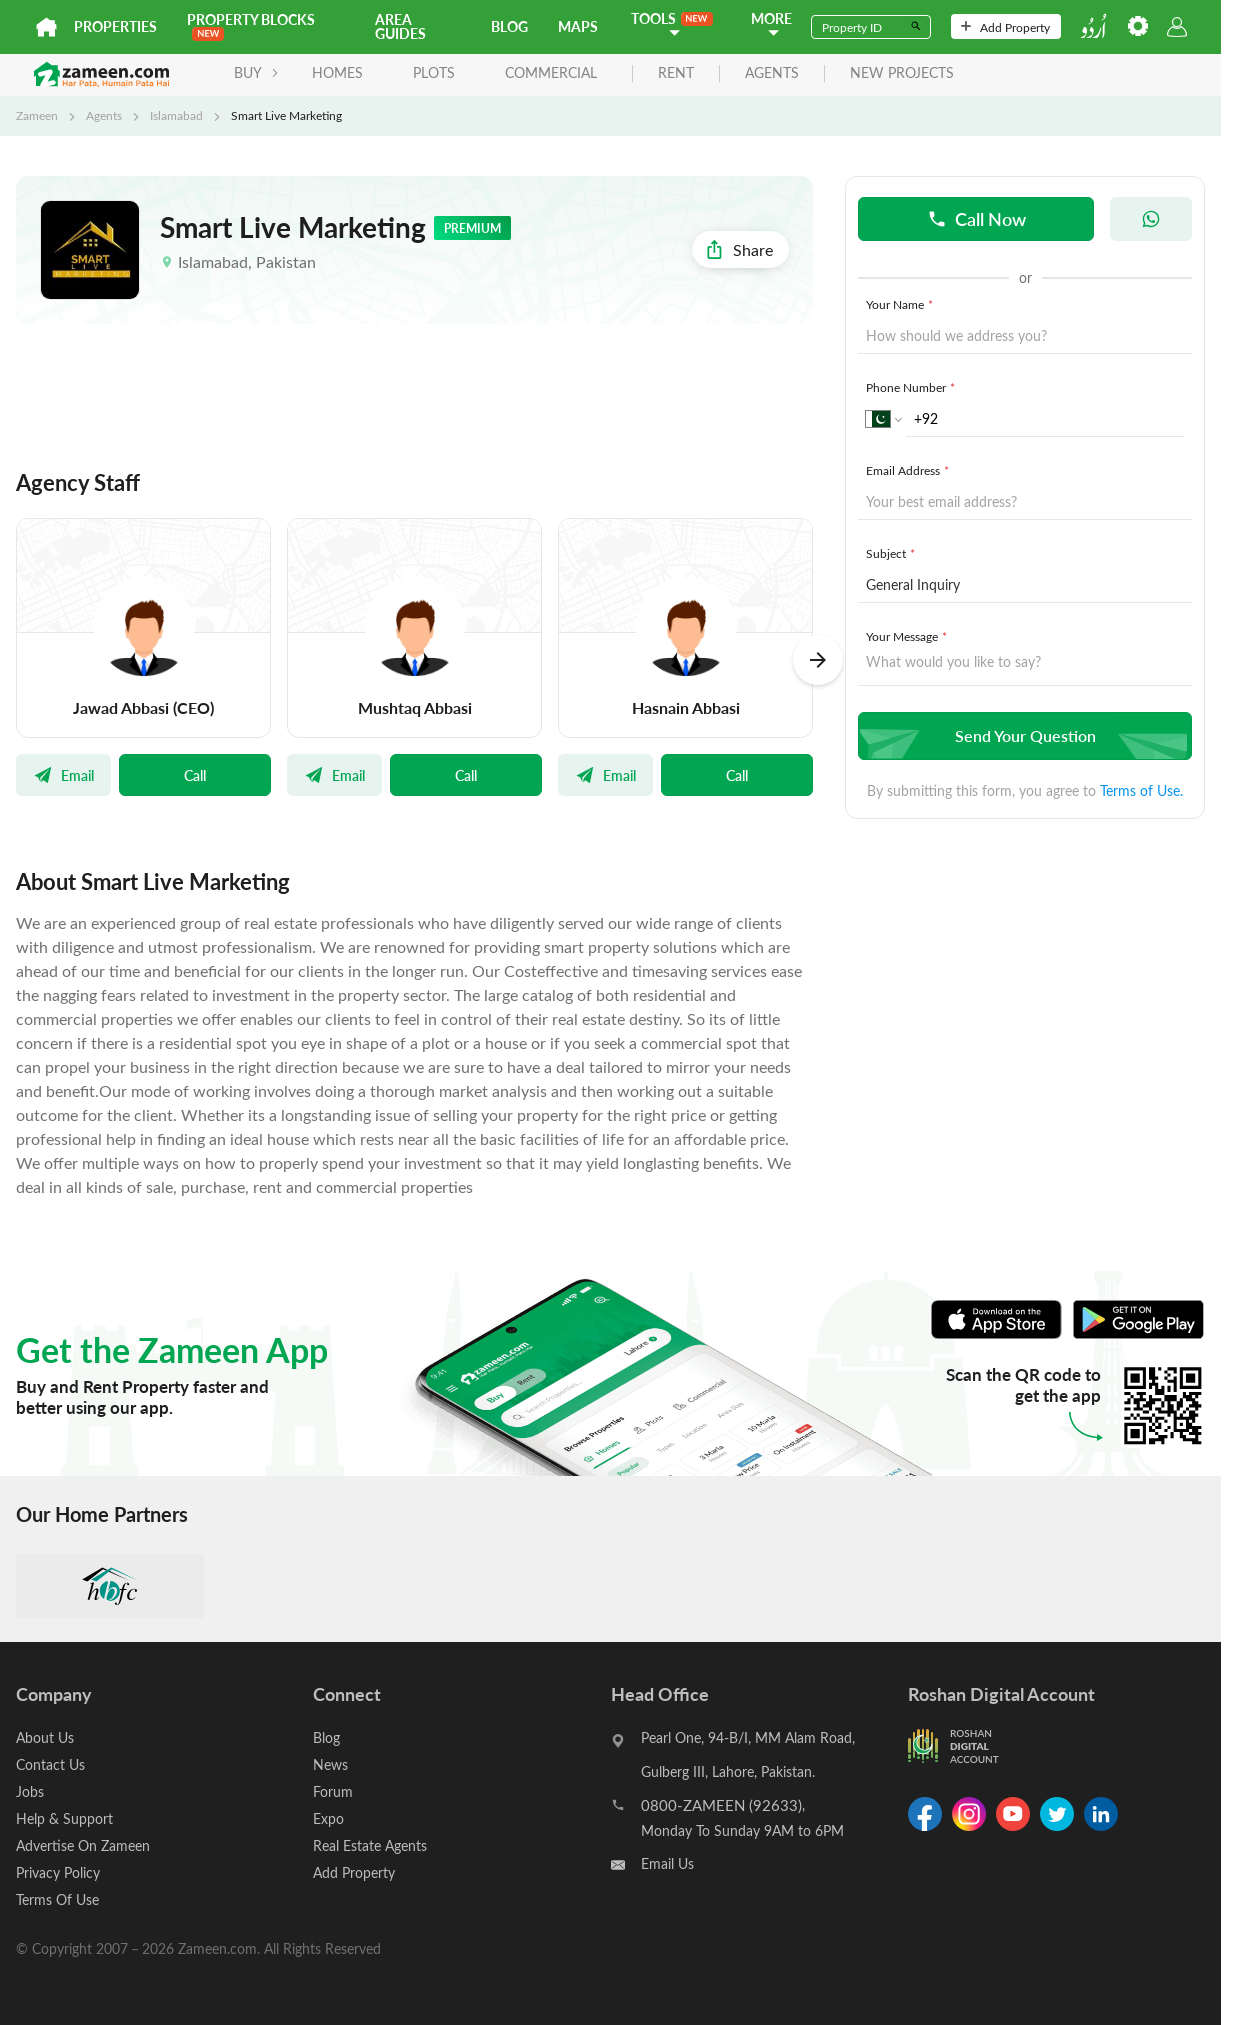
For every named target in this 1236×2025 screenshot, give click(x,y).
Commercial (551, 72)
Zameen (37, 115)
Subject (892, 553)
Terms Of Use (57, 1899)
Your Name (901, 304)
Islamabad (176, 115)
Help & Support (64, 1818)
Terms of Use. (1141, 790)
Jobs (30, 1791)
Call (195, 775)
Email (63, 775)
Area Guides (400, 26)
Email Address (909, 470)
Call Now (976, 218)
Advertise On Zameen (83, 1845)
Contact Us (50, 1764)
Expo (328, 1818)
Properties (115, 26)
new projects (902, 73)
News (330, 1764)
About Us (45, 1737)
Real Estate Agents (370, 1845)
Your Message (908, 636)
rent (676, 73)
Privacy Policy (58, 1872)
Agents (104, 115)
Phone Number (912, 387)
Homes (337, 72)
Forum (333, 1791)
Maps (578, 26)
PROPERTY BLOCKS (251, 25)
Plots (434, 72)
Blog (509, 26)
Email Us (667, 1863)
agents (772, 73)
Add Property (1005, 27)
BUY (256, 72)
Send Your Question (1022, 735)
